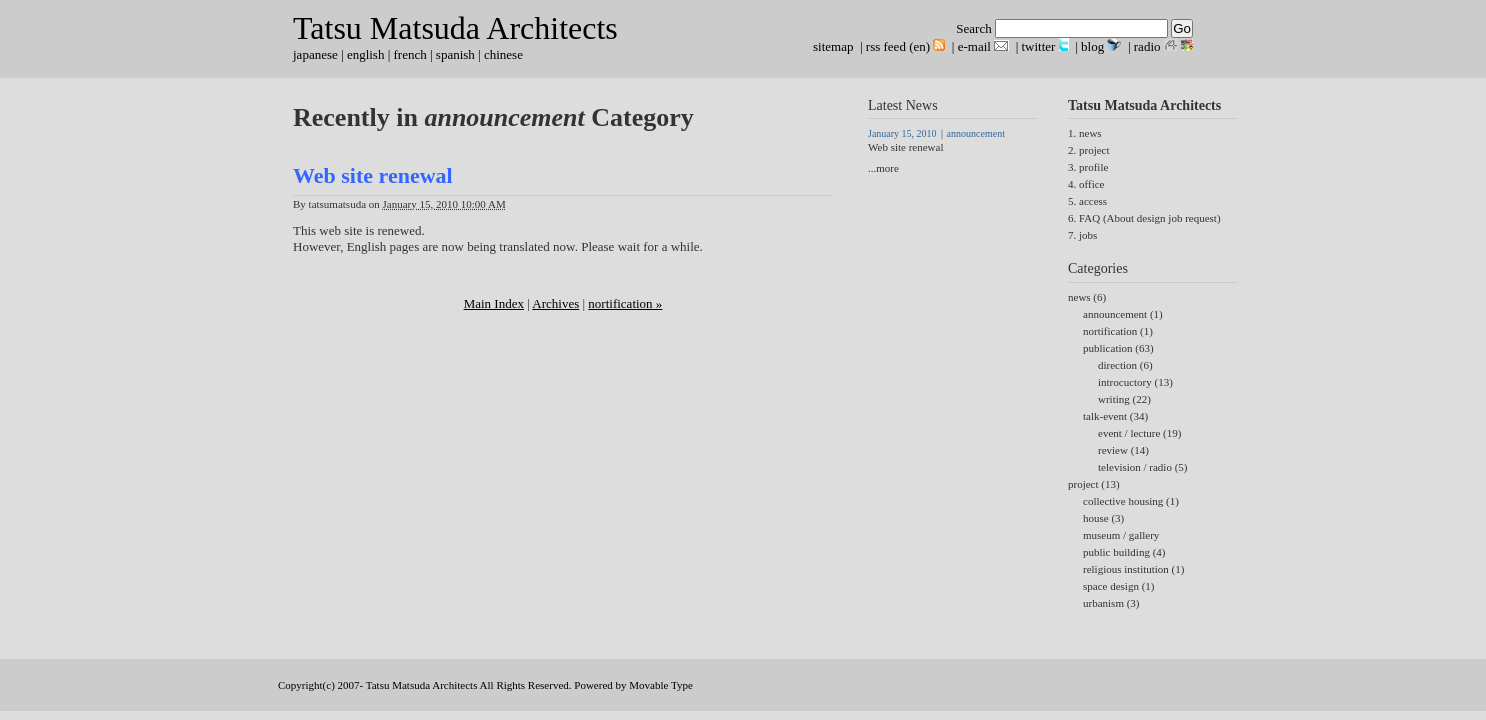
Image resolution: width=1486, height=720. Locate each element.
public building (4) (1124, 552)
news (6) (1087, 297)
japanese (315, 54)
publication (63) (1118, 348)
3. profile (1088, 167)
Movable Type (661, 685)
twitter (1039, 46)
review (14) (1123, 450)
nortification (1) (1118, 331)
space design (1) (1118, 586)
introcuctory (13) (1135, 382)
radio (1147, 46)
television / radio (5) (1143, 467)
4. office (1086, 184)
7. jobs (1082, 235)
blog (1092, 46)
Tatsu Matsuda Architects (455, 28)
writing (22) (1124, 399)
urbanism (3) (1111, 603)
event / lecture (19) (1139, 433)
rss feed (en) (898, 46)
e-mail (974, 46)
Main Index (494, 303)
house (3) (1103, 518)
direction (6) (1125, 365)
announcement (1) (1123, 314)
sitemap (833, 46)
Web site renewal (373, 175)
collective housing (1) (1131, 501)
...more (883, 168)
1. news (1085, 133)
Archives (555, 303)
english (366, 54)
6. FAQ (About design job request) (1144, 218)
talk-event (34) (1115, 416)
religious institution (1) (1133, 569)
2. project (1089, 150)
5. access (1087, 201)
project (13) (1094, 484)
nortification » (625, 303)
